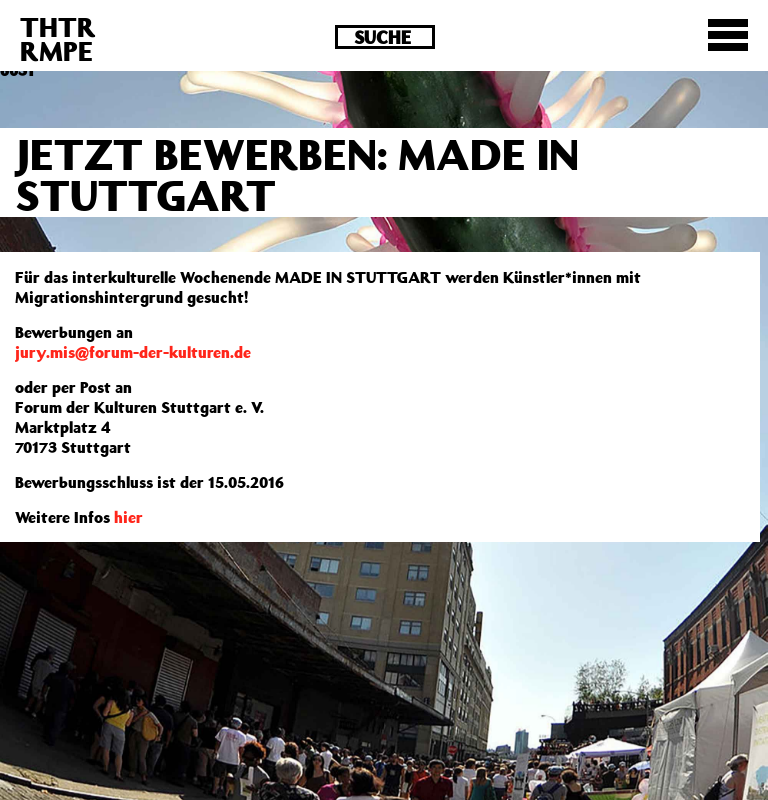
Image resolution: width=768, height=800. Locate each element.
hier (128, 517)
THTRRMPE (58, 38)
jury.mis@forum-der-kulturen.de (133, 352)
